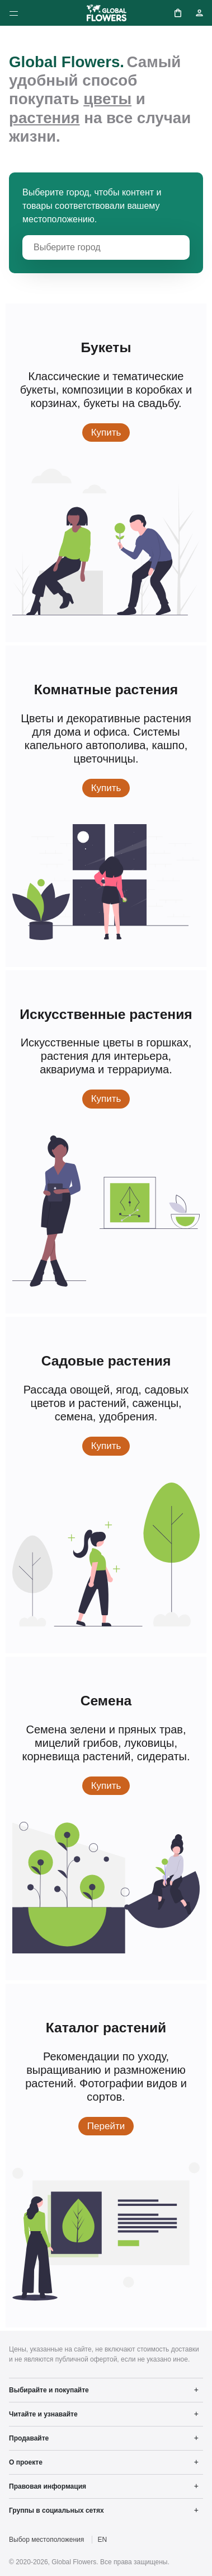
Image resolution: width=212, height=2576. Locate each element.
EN (102, 2540)
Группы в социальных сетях (56, 2510)
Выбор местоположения (46, 2540)
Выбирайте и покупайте (49, 2390)
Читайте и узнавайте (43, 2414)
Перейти (110, 2125)
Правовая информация (47, 2486)
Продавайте (29, 2438)
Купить (110, 432)
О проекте (26, 2462)
